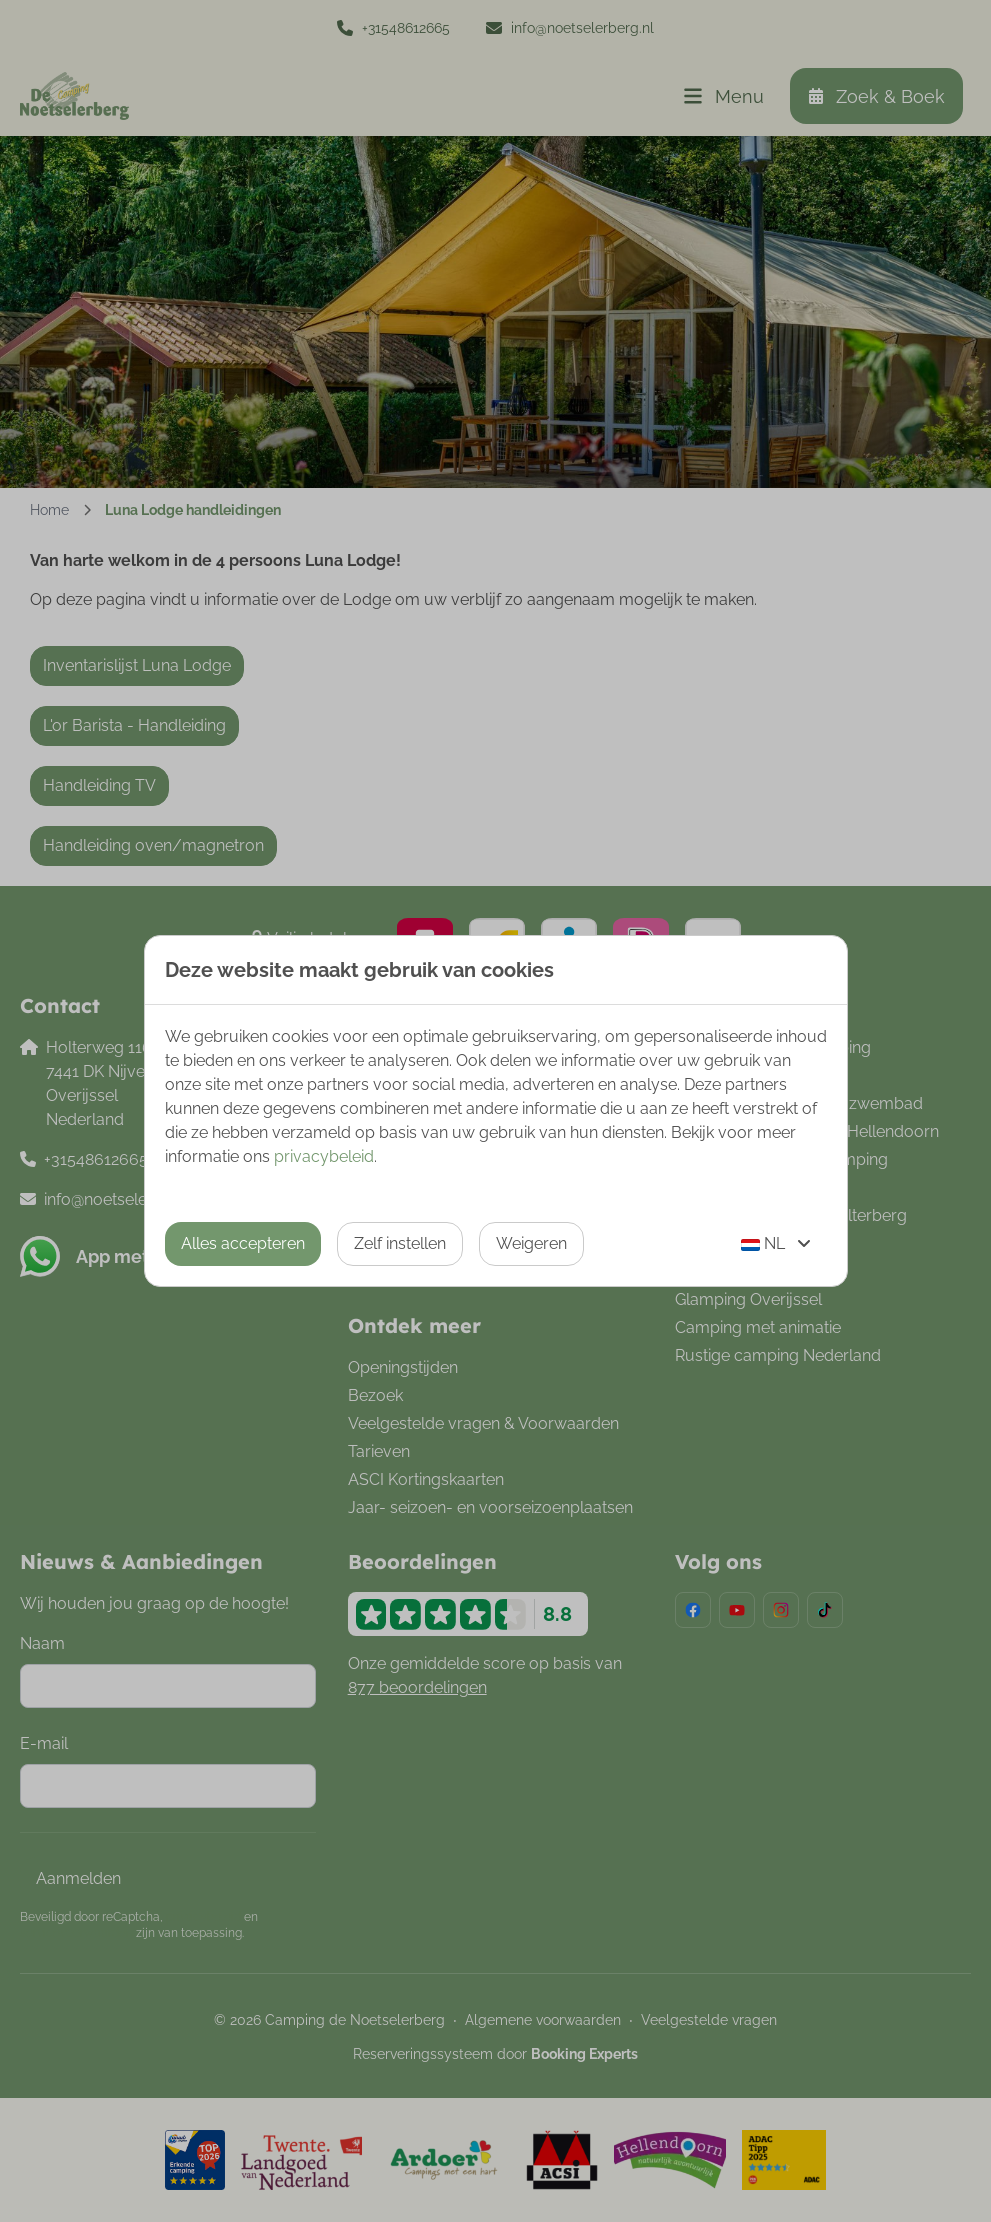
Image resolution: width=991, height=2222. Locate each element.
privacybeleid (324, 1156)
